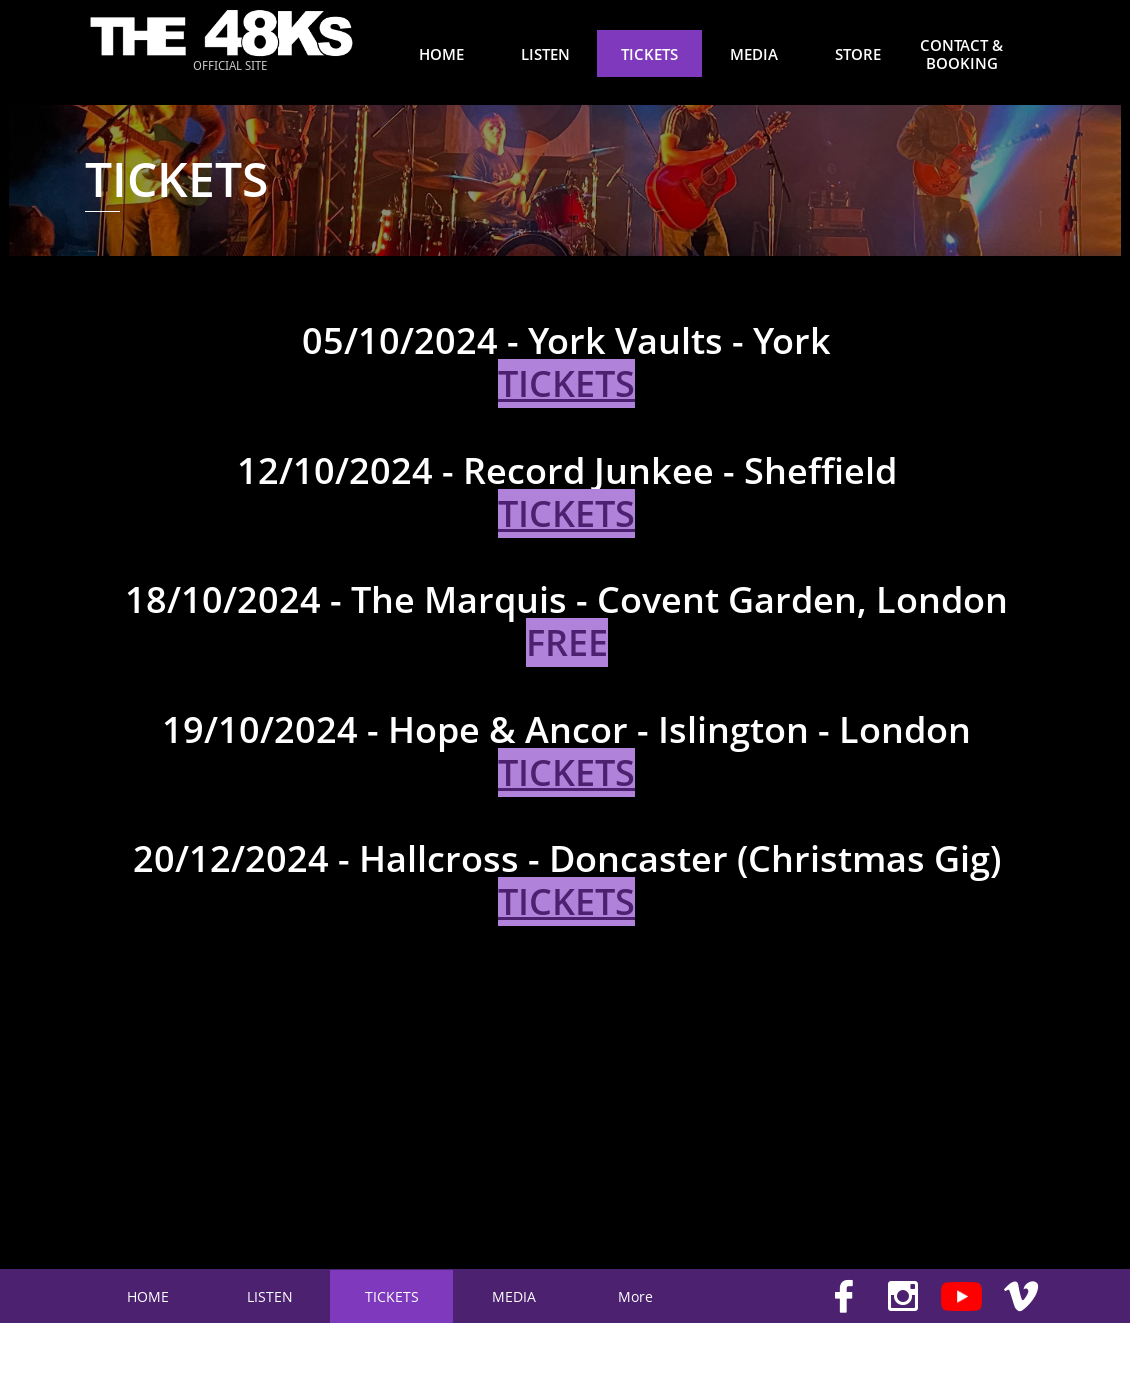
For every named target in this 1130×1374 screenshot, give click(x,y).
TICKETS (566, 513)
